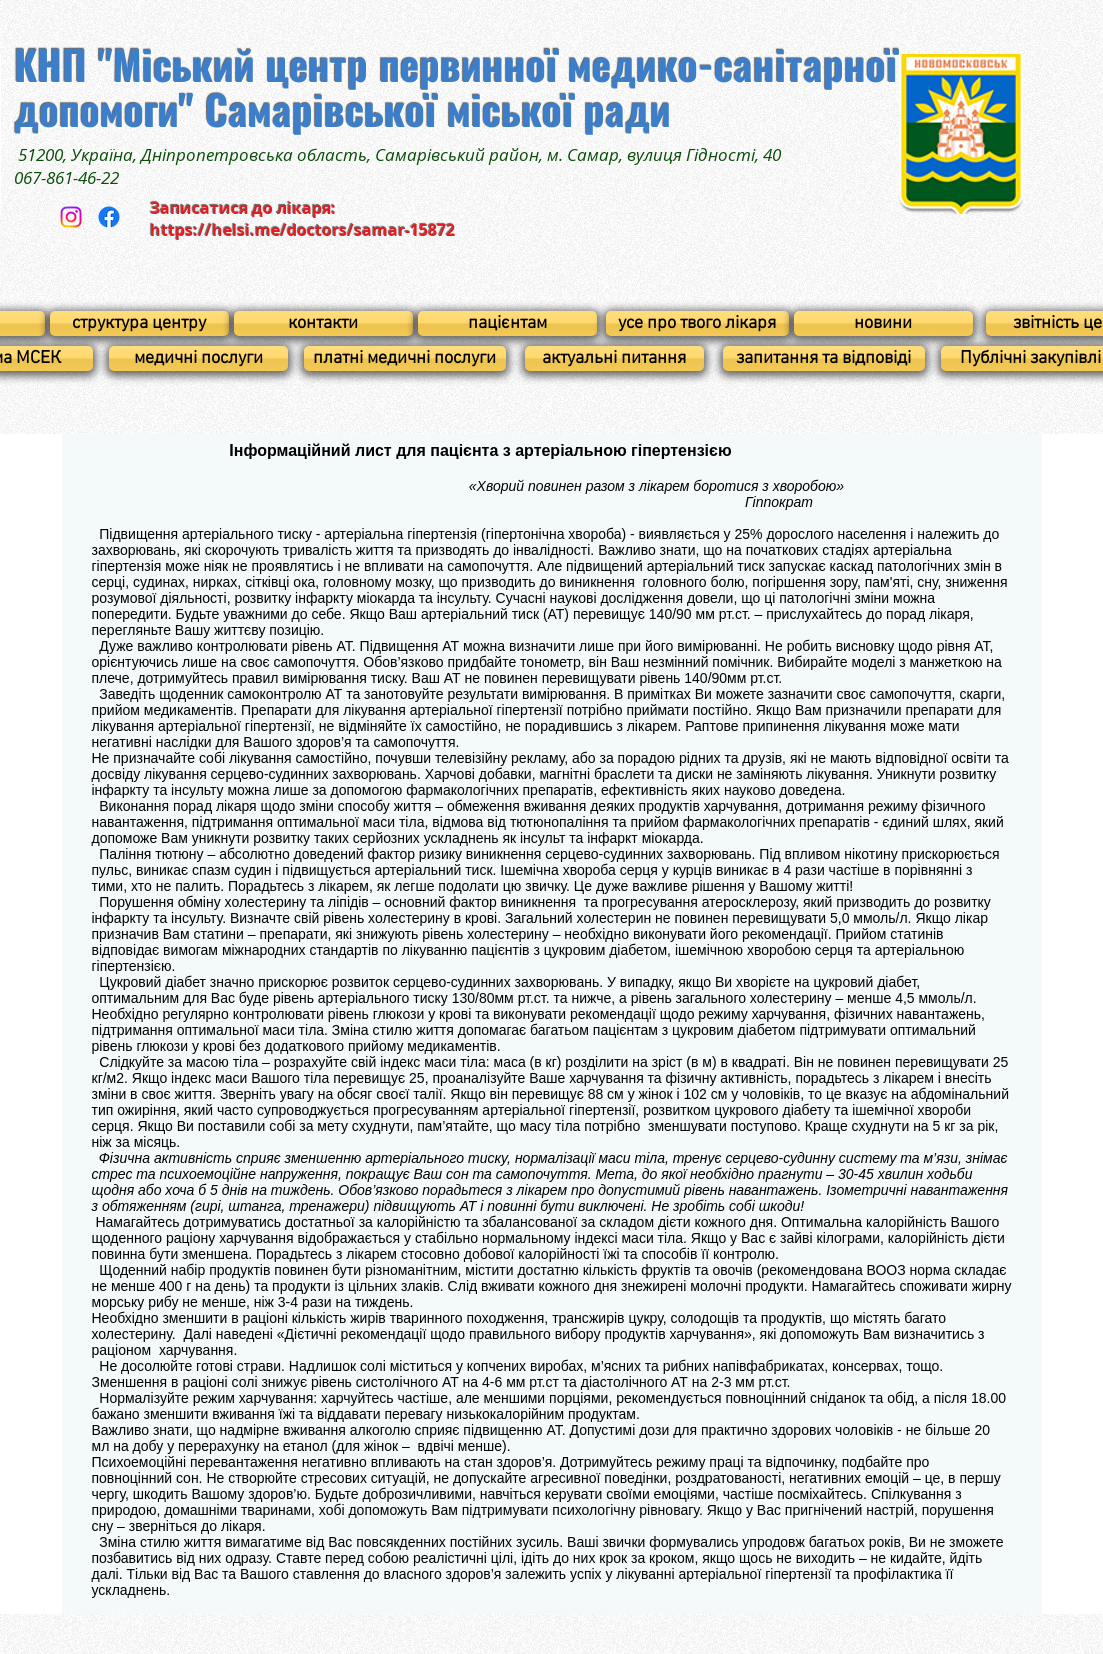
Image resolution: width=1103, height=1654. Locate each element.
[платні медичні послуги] (405, 358)
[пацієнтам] (507, 323)
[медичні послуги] (198, 358)
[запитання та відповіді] (824, 358)
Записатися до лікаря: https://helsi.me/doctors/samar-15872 (302, 219)
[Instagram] (71, 217)
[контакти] (323, 323)
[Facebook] (109, 217)
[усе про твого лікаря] (697, 323)
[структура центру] (139, 323)
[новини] (883, 323)
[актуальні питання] (614, 358)
